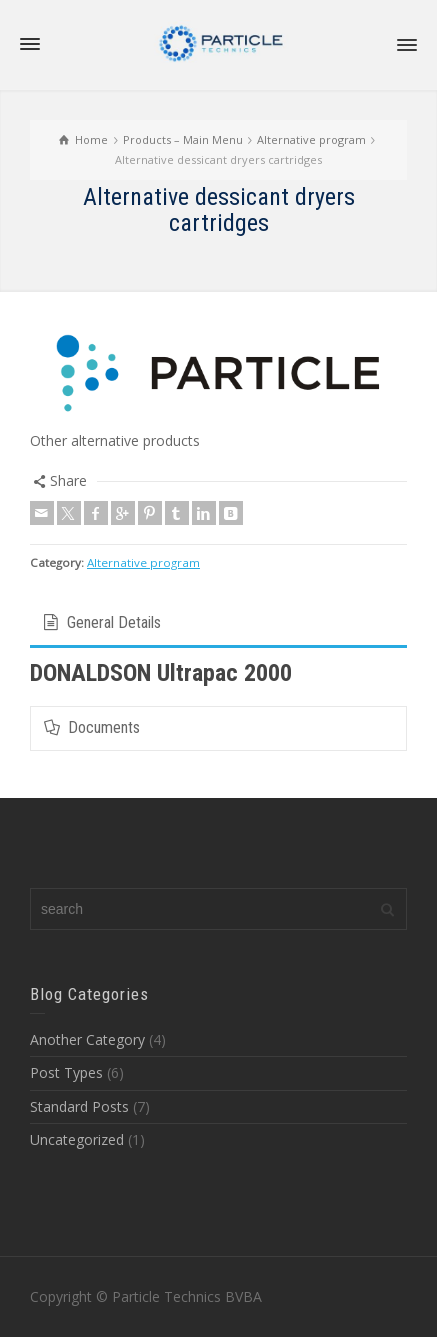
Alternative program (143, 562)
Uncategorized (77, 1139)
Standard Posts (79, 1106)
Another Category (87, 1039)
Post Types (66, 1072)
